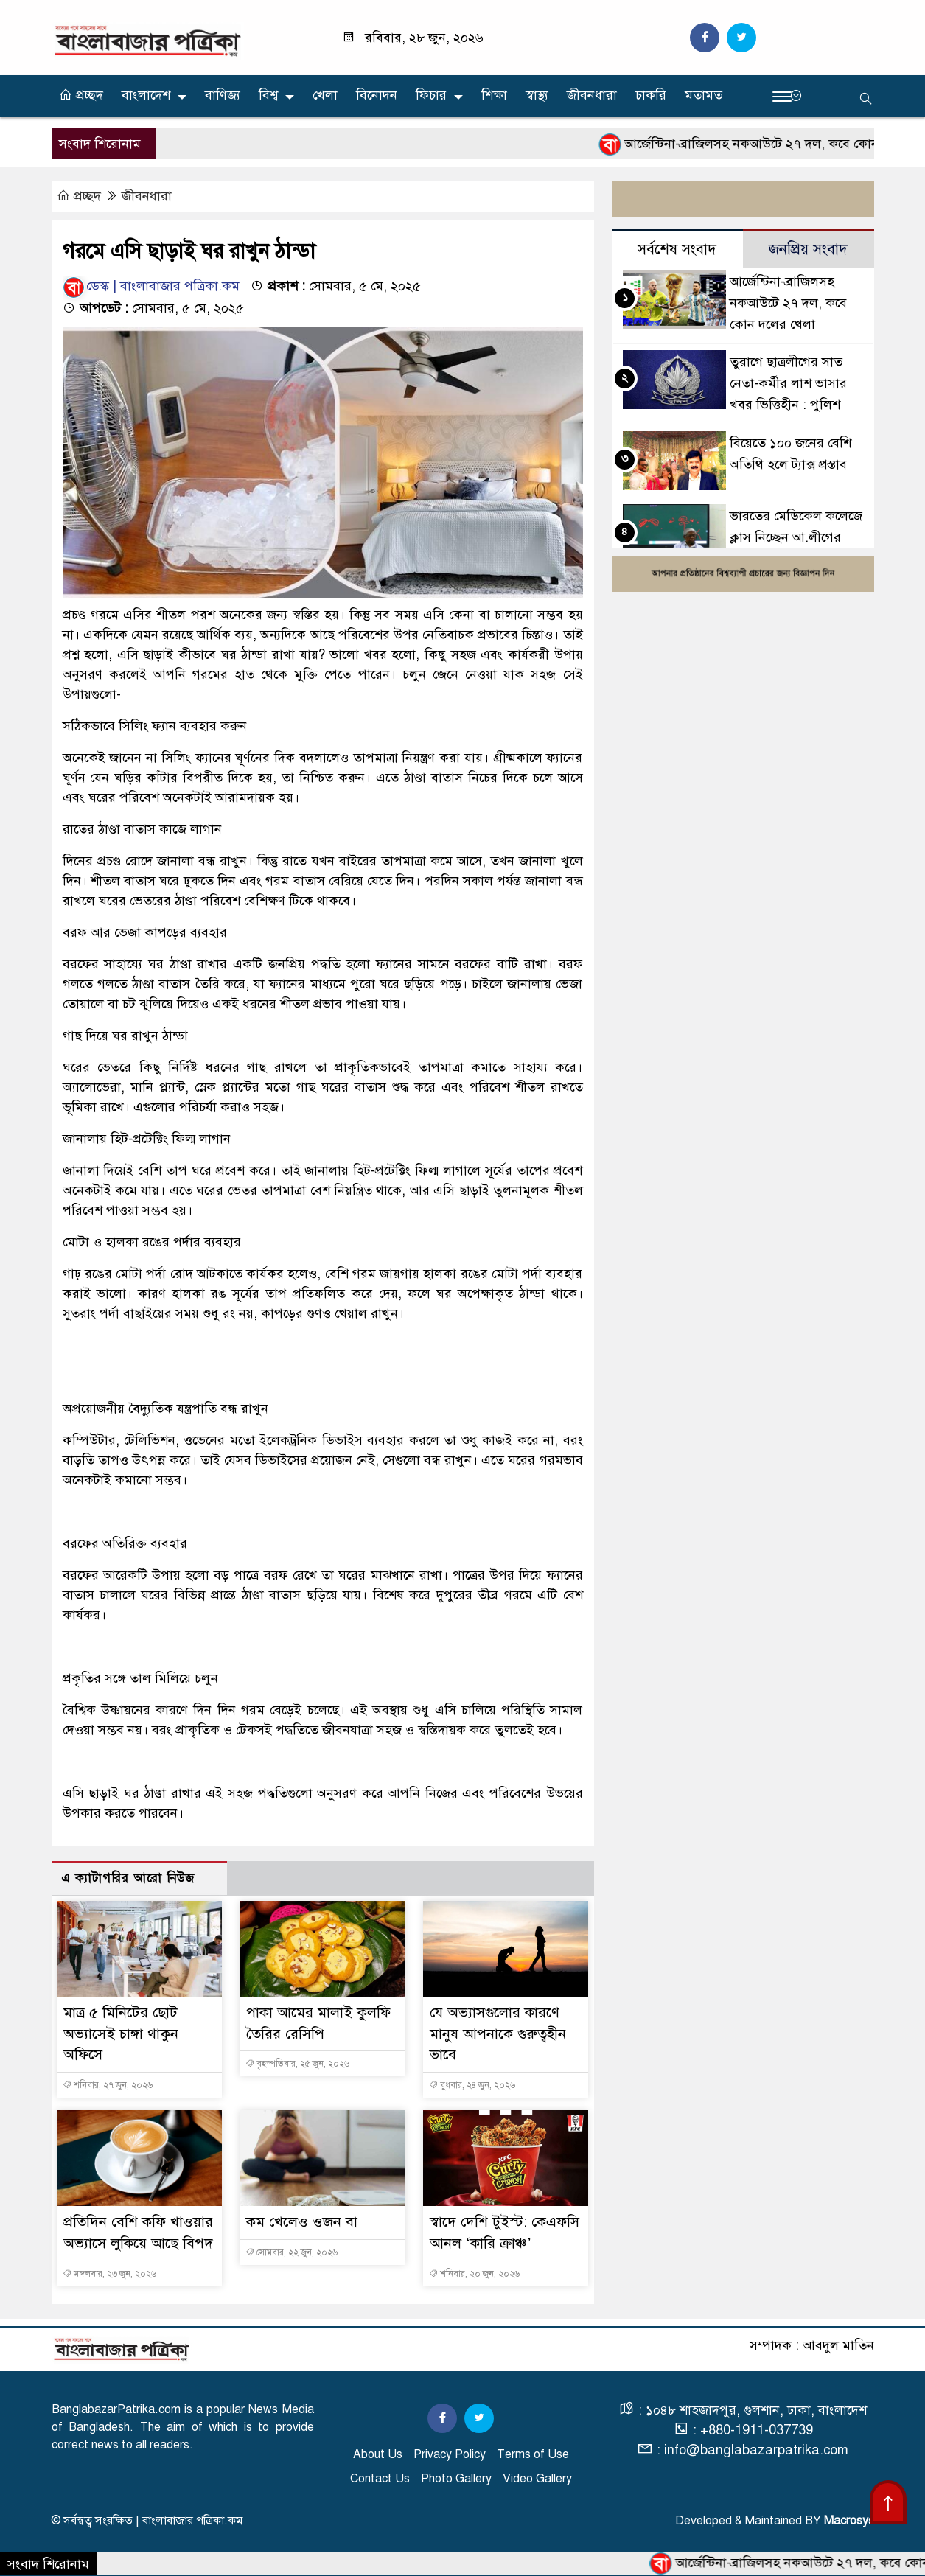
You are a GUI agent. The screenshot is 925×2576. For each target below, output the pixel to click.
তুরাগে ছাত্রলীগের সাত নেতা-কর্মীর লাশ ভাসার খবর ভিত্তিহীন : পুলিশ (788, 384)
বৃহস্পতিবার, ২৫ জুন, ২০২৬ (297, 2064)
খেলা (325, 95)
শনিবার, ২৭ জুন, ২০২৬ (108, 2085)
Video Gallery (537, 2478)
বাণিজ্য (222, 95)
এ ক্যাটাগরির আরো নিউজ (128, 1878)
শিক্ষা (494, 95)
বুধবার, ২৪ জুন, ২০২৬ (472, 2085)
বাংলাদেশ (146, 95)
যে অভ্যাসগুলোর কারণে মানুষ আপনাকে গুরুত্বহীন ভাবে (498, 2033)
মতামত (703, 95)
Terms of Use (533, 2454)
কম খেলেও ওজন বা (301, 2222)
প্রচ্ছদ (81, 95)
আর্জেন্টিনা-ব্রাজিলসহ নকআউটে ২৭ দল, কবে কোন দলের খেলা (788, 302)
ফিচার (431, 95)
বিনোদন (376, 95)
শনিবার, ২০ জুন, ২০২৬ (474, 2274)
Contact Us (380, 2478)
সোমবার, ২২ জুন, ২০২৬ (291, 2252)
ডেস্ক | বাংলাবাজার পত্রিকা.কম (151, 287)
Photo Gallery (456, 2478)
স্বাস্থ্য (537, 95)
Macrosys (849, 2520)
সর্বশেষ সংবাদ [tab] (677, 249)
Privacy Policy (449, 2454)
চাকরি (650, 95)
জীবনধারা (592, 95)
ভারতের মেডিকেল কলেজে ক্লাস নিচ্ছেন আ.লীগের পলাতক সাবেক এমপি (796, 537)
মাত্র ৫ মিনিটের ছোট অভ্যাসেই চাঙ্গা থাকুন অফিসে (120, 2033)
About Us (377, 2454)
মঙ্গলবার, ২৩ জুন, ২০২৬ (109, 2274)
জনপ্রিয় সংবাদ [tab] (808, 249)
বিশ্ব (268, 95)
